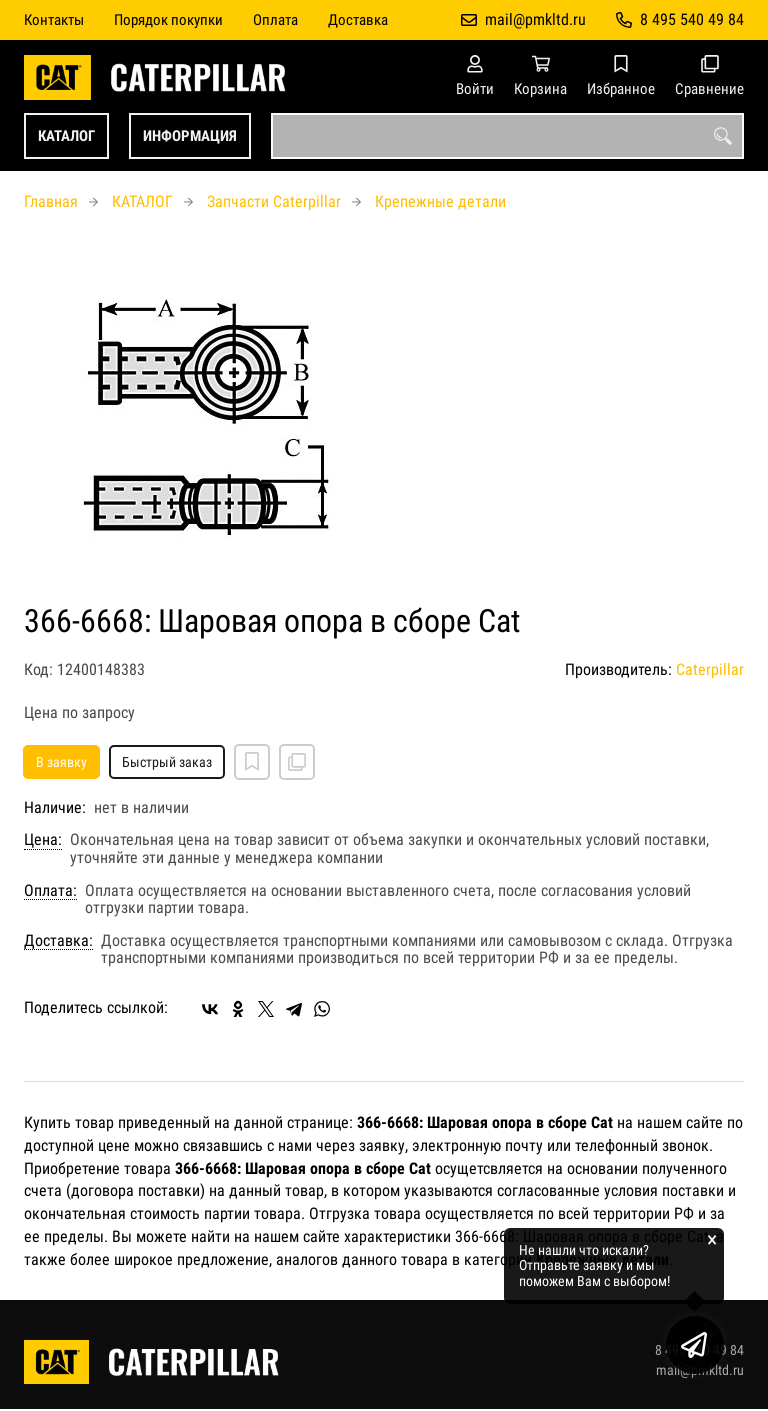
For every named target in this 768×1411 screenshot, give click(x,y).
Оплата (275, 20)
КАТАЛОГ (66, 136)
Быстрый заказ (167, 762)
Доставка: (58, 941)
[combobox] (507, 136)
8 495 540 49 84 (692, 19)
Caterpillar (710, 669)
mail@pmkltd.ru (535, 19)
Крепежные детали (440, 201)
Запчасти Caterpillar (274, 201)
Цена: (43, 840)
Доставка (358, 20)
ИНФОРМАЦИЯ (190, 136)
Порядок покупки (168, 20)
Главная (51, 201)
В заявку (61, 762)
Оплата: (50, 891)
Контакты (54, 20)
